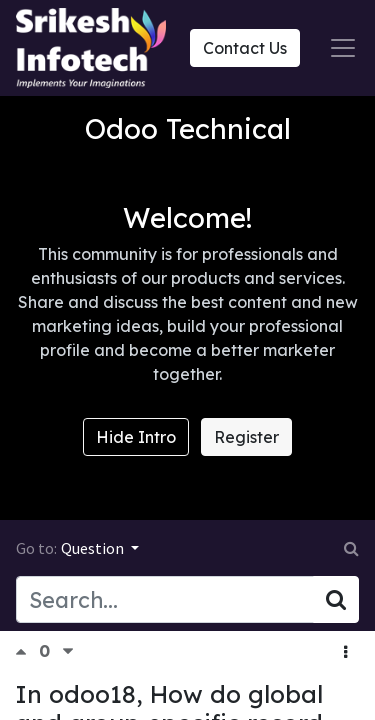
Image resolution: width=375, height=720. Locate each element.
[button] (345, 652)
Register (246, 437)
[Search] (336, 599)
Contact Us (245, 48)
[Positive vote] (27, 651)
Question (94, 548)
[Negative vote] (68, 651)
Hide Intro (136, 437)
